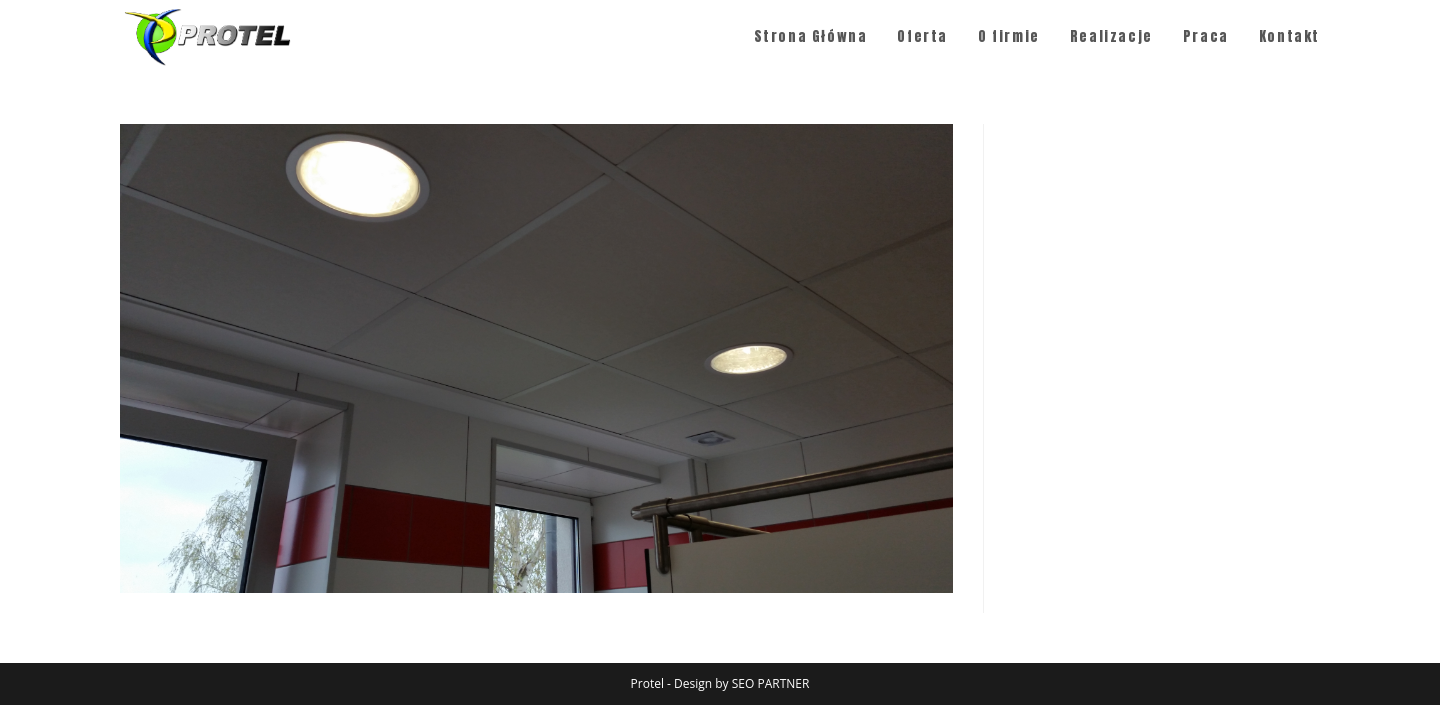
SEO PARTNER (771, 683)
